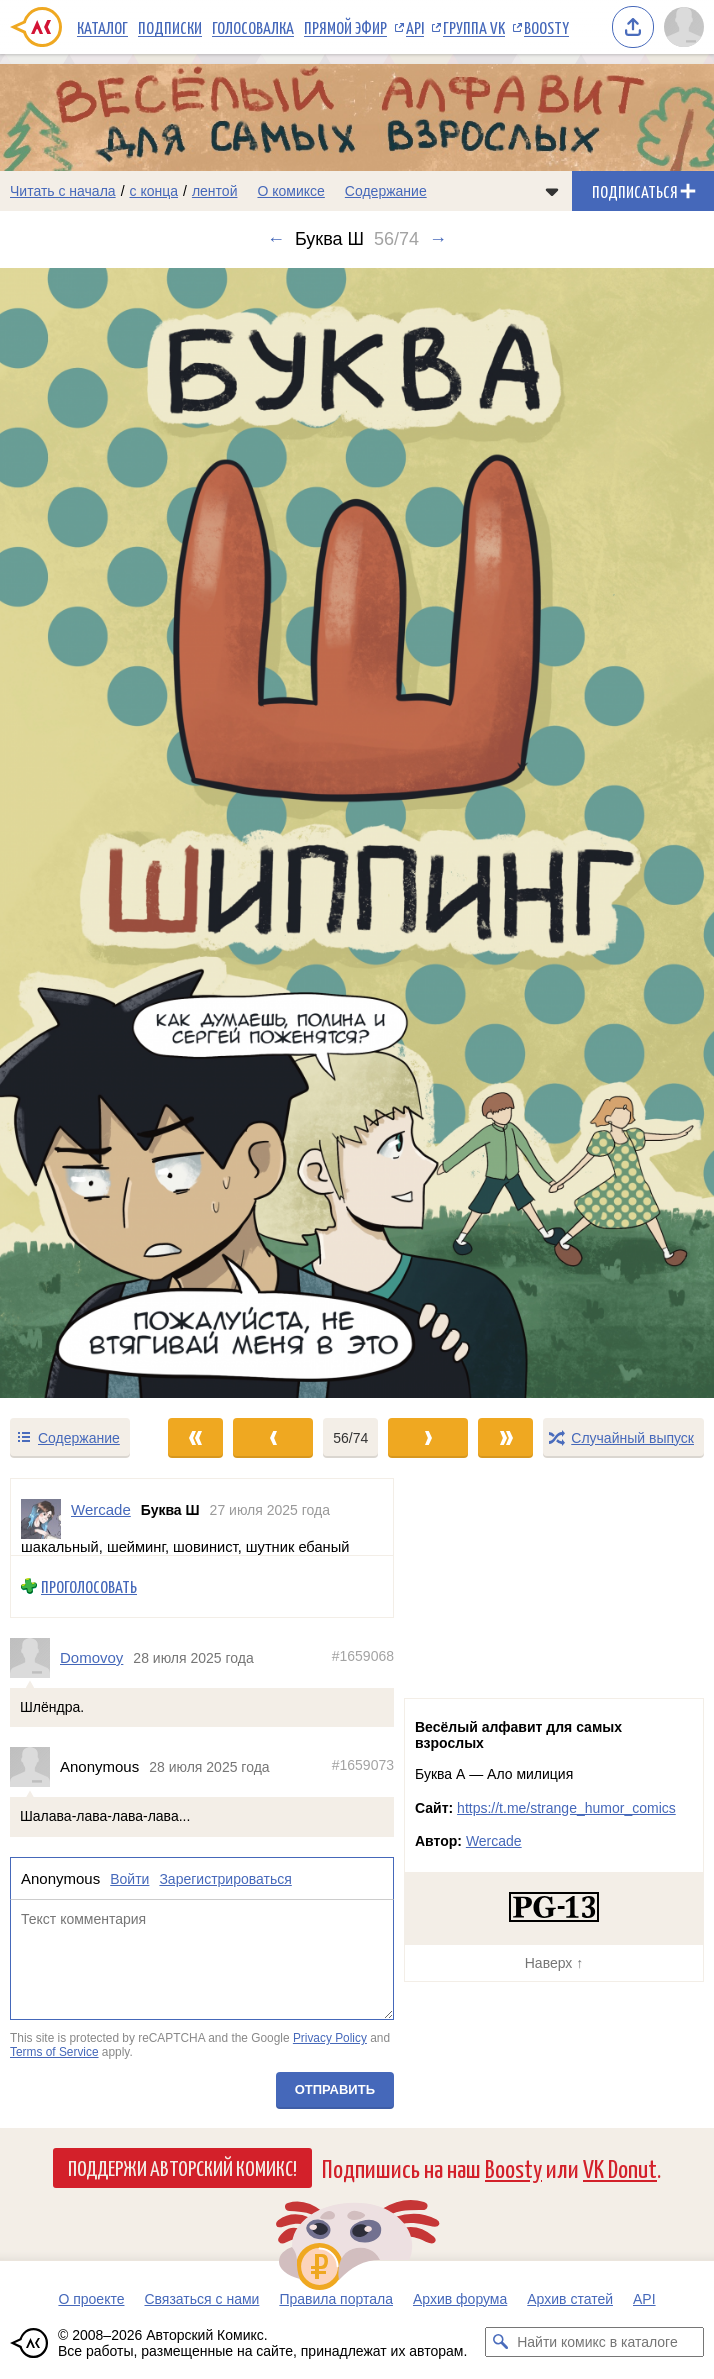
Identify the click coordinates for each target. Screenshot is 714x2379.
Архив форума (460, 2299)
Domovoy (91, 1657)
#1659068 (363, 1656)
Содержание (386, 191)
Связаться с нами (201, 2299)
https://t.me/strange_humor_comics (566, 1808)
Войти (129, 1879)
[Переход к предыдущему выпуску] (89, 833)
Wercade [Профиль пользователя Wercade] (101, 1509)
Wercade (494, 1841)
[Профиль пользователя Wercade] (41, 1519)
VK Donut (620, 2167)
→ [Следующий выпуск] (438, 239)
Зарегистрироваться (225, 1879)
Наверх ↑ (554, 1963)
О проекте (91, 2299)
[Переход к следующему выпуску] (357, 833)
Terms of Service (54, 2052)
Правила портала (336, 2299)
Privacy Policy (330, 2038)
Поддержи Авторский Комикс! (182, 2167)
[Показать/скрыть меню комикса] (552, 191)
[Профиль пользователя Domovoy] (35, 1657)
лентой (215, 191)
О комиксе (290, 191)
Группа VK (474, 27)
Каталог (102, 27)
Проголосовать (89, 1586)
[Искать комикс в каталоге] (500, 2342)
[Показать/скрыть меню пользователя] (684, 27)
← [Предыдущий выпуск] (276, 239)
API (415, 27)
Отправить (335, 2088)
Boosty (546, 27)
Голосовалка (253, 27)
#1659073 (363, 1765)
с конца (154, 191)
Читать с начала (63, 191)
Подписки (170, 27)
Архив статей (570, 2299)
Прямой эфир (345, 27)
